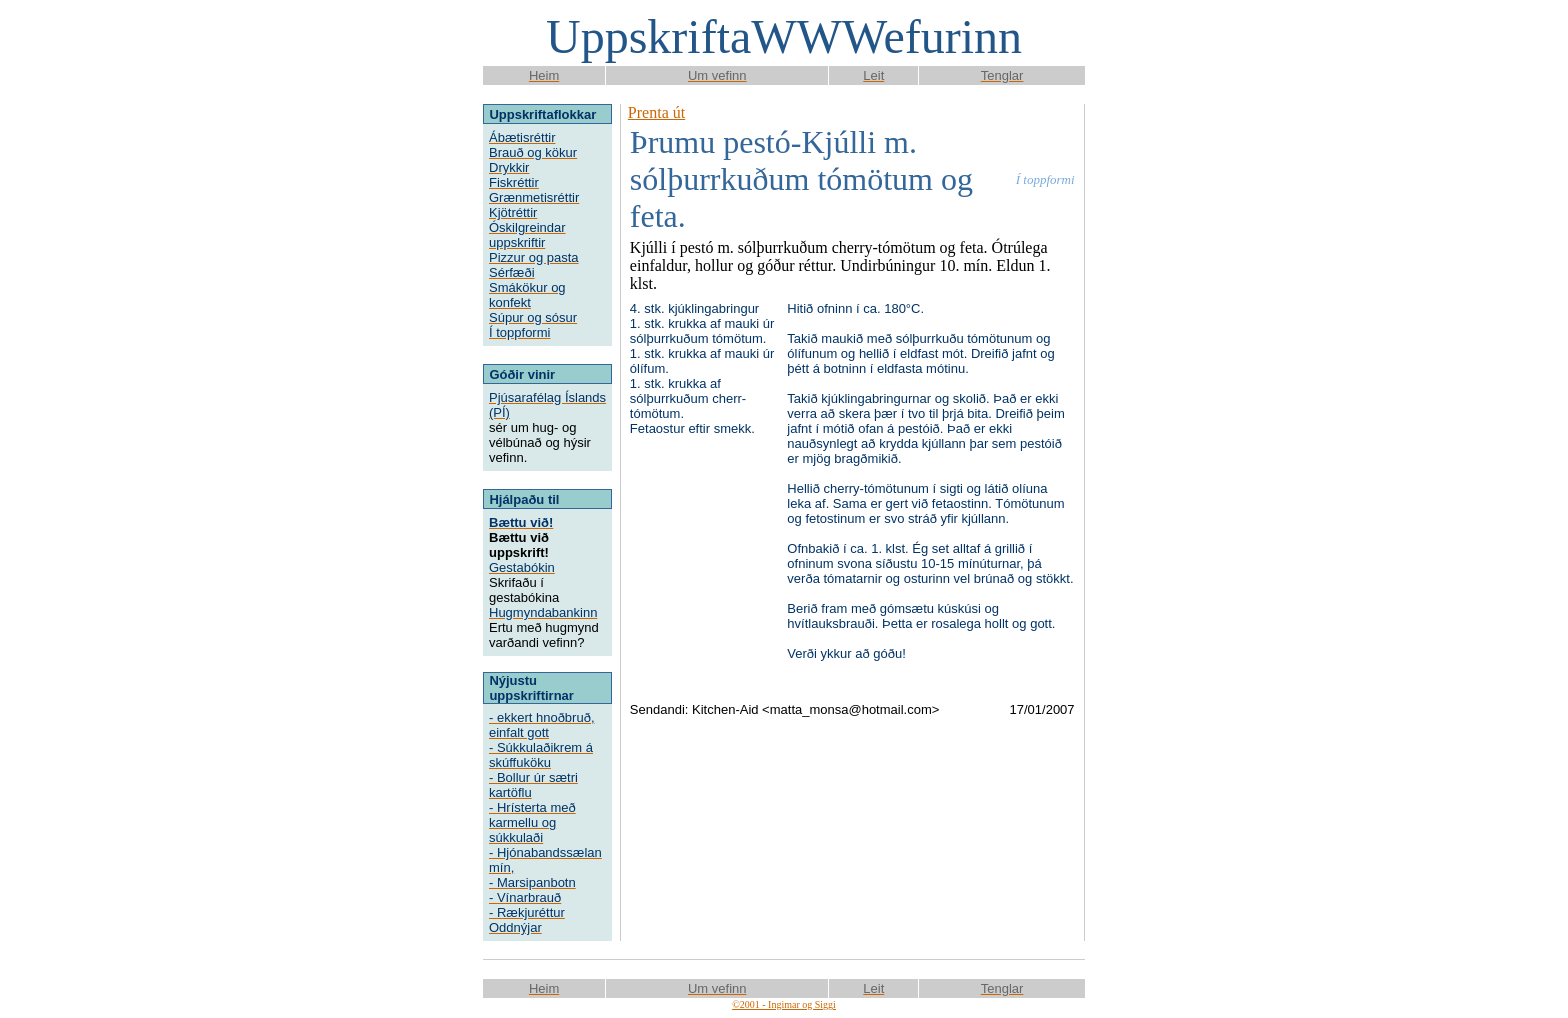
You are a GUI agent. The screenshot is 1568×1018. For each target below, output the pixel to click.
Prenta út (656, 112)
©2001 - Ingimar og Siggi (784, 1004)
